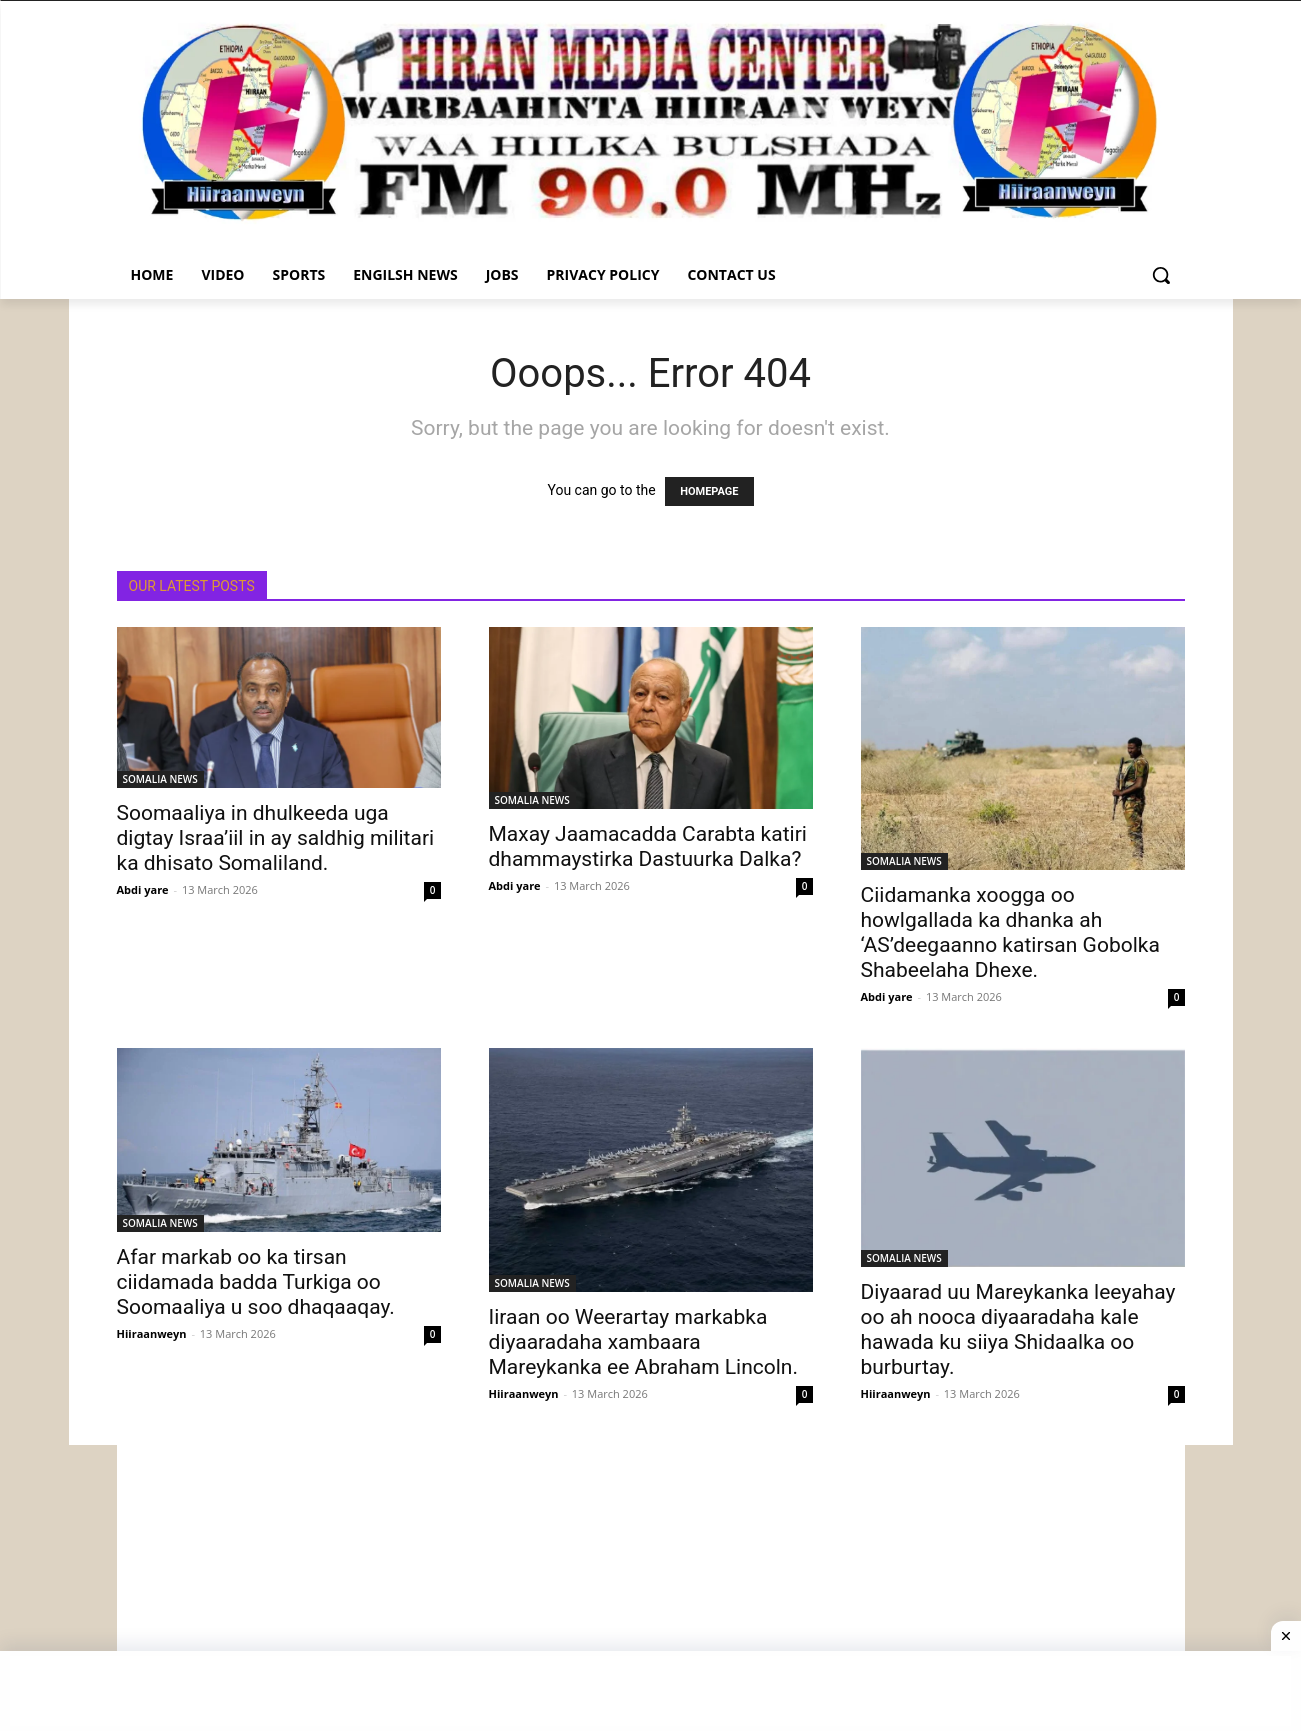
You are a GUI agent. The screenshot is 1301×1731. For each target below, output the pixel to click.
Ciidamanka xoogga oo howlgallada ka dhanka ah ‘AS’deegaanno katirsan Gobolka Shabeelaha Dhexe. (1010, 932)
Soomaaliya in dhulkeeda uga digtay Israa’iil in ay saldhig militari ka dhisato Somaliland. (276, 838)
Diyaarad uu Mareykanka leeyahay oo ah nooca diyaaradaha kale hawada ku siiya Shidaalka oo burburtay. (1018, 1329)
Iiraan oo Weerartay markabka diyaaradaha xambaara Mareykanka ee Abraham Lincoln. (644, 1342)
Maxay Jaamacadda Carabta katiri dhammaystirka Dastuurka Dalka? (648, 846)
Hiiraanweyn (152, 1333)
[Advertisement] (651, 1585)
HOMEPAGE (709, 491)
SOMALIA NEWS (160, 779)
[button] (1161, 275)
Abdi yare (143, 889)
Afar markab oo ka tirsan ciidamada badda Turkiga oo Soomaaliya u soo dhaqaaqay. (256, 1282)
